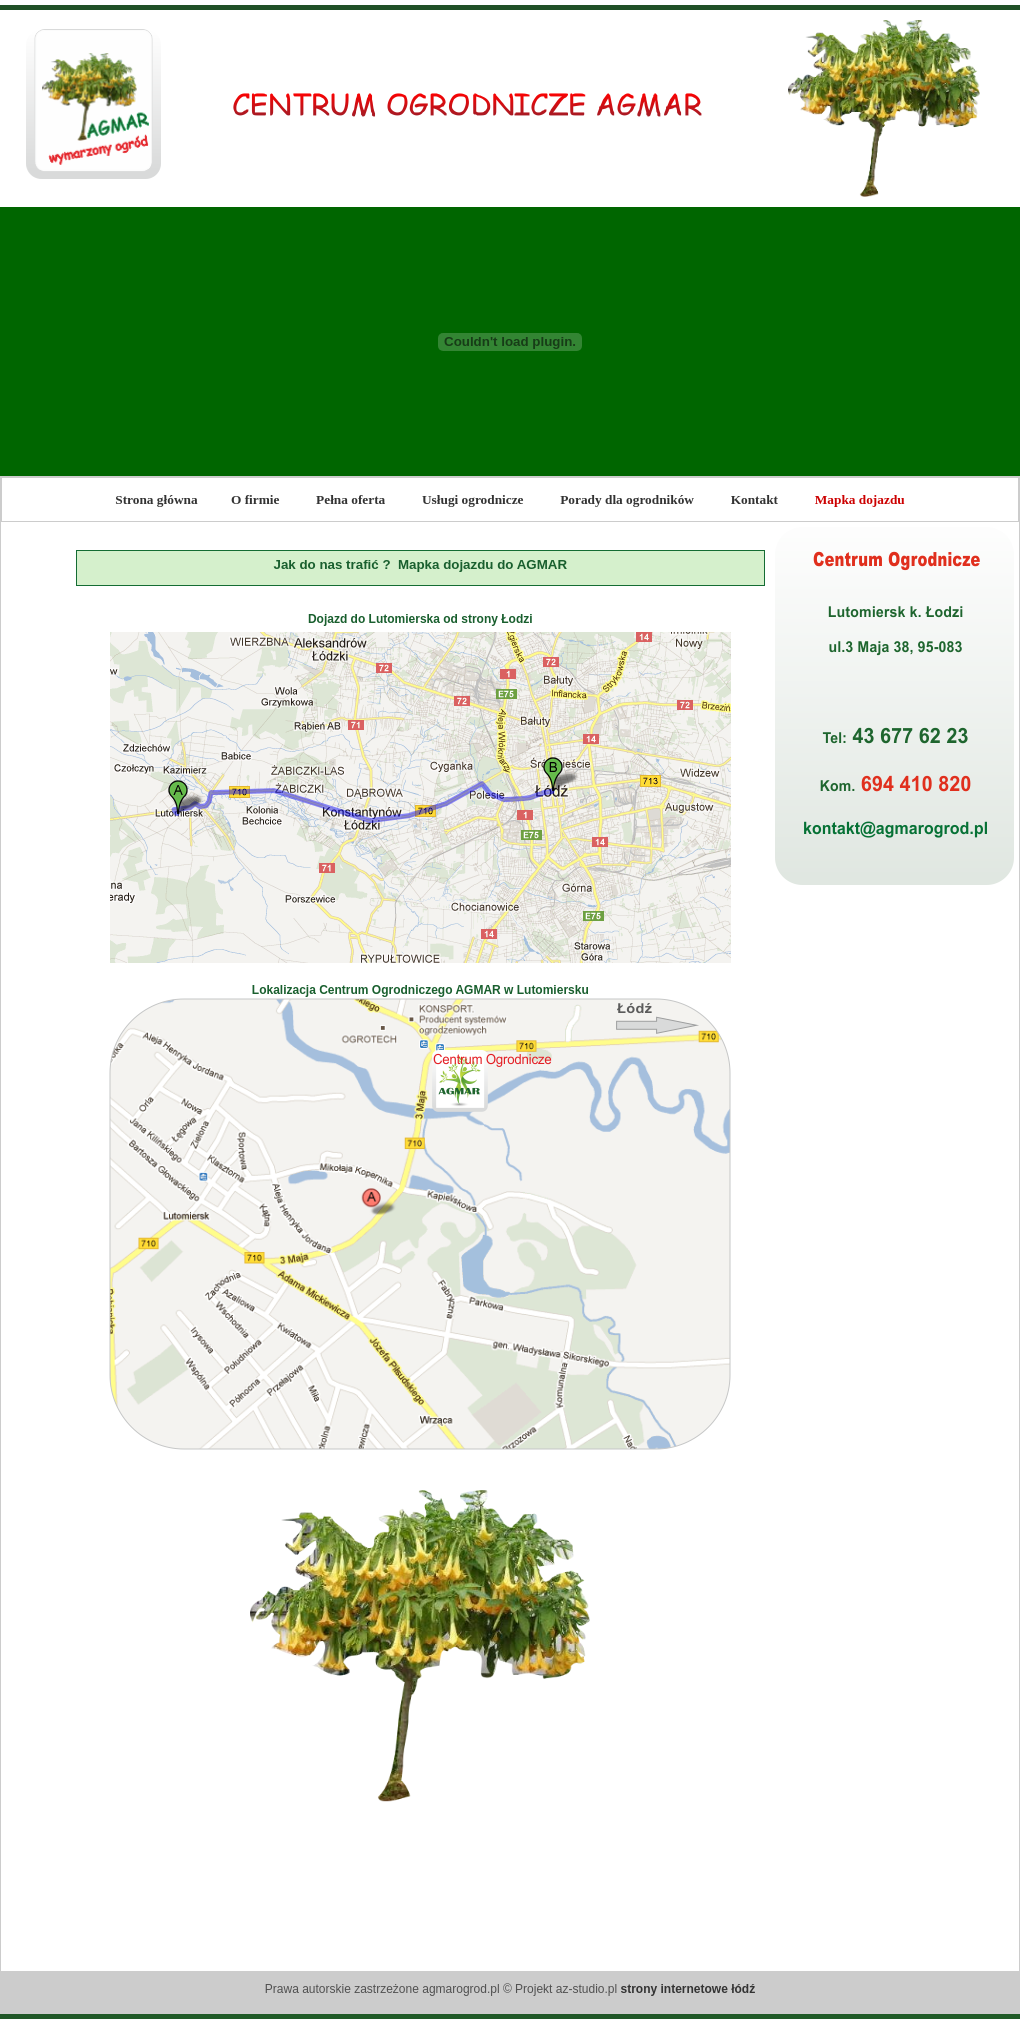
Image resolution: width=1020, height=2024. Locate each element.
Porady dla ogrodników (627, 499)
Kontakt (754, 499)
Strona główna (156, 499)
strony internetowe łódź (688, 1989)
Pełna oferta (350, 499)
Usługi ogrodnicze (473, 499)
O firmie (255, 499)
